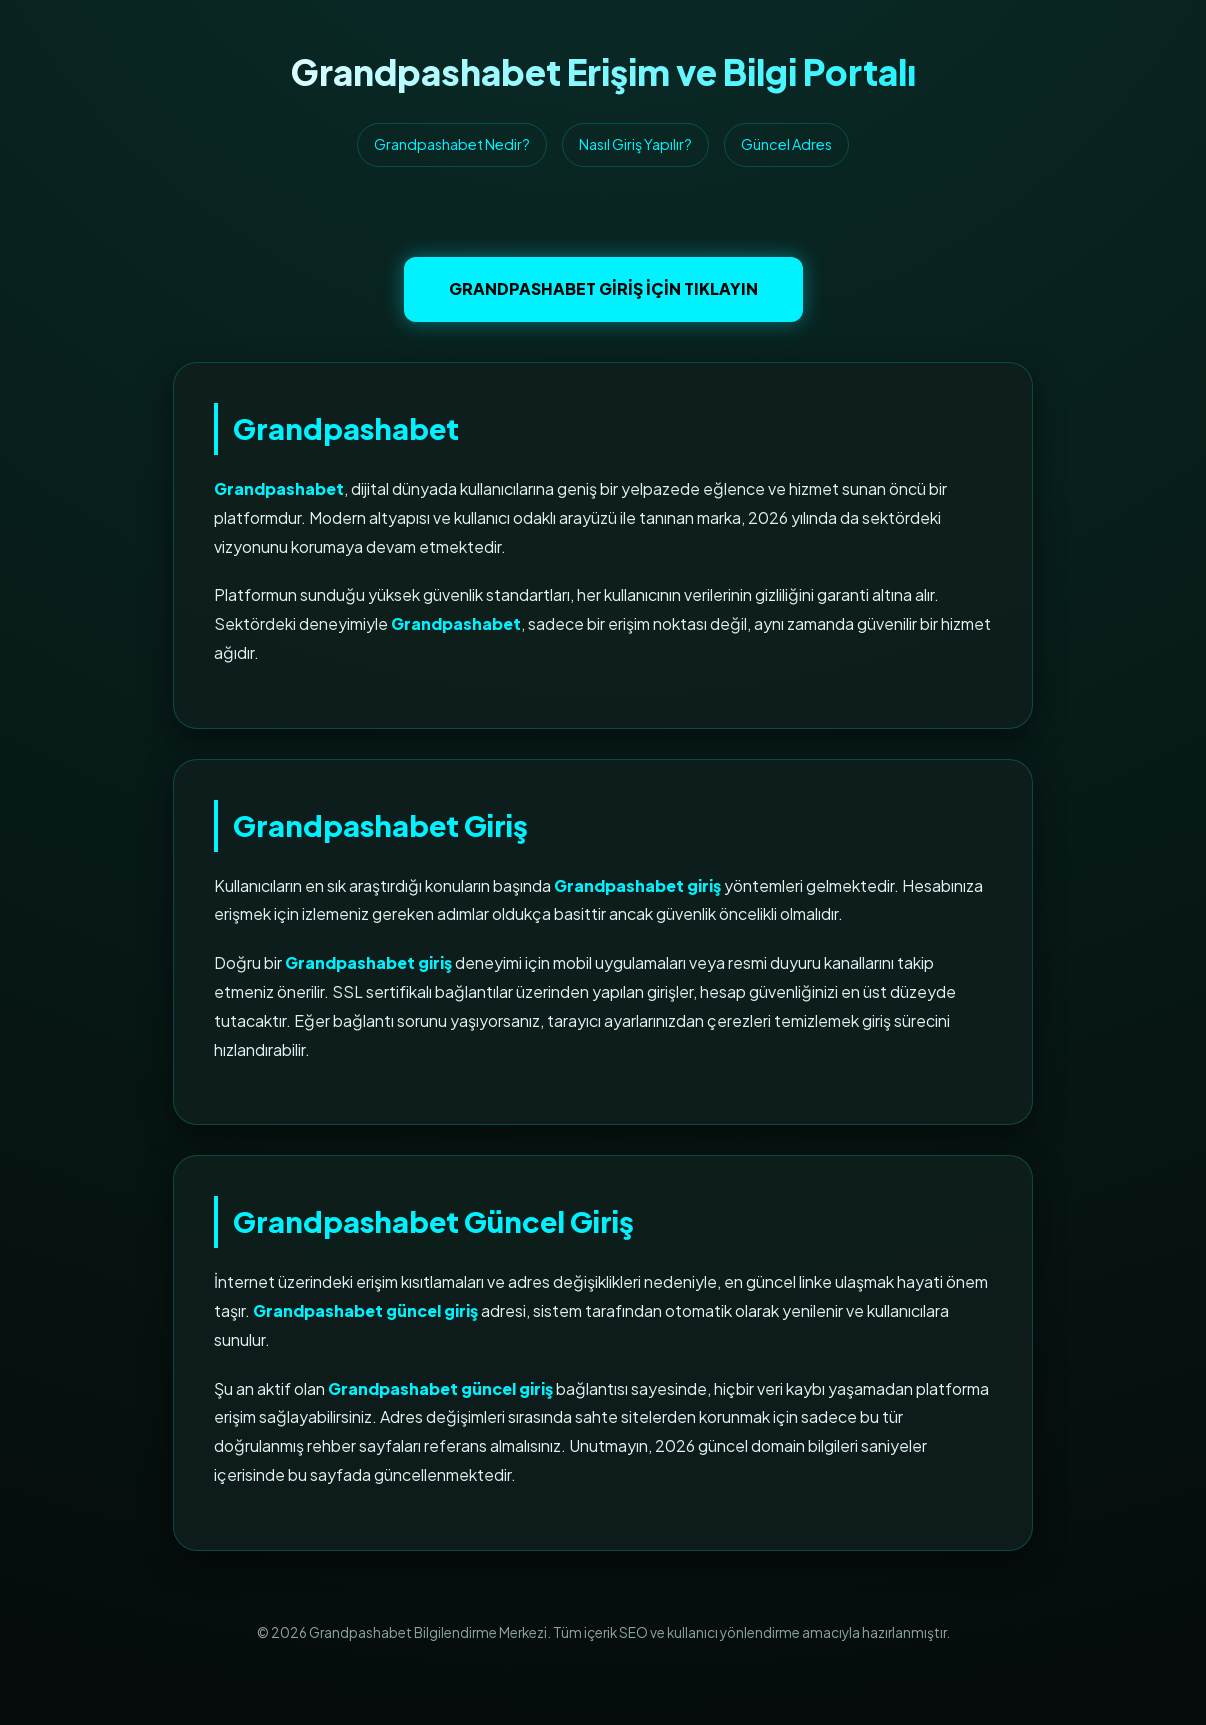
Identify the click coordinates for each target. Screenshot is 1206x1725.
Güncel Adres (786, 144)
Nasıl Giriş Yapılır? (635, 144)
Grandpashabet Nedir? (452, 144)
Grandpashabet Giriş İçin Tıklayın (603, 288)
